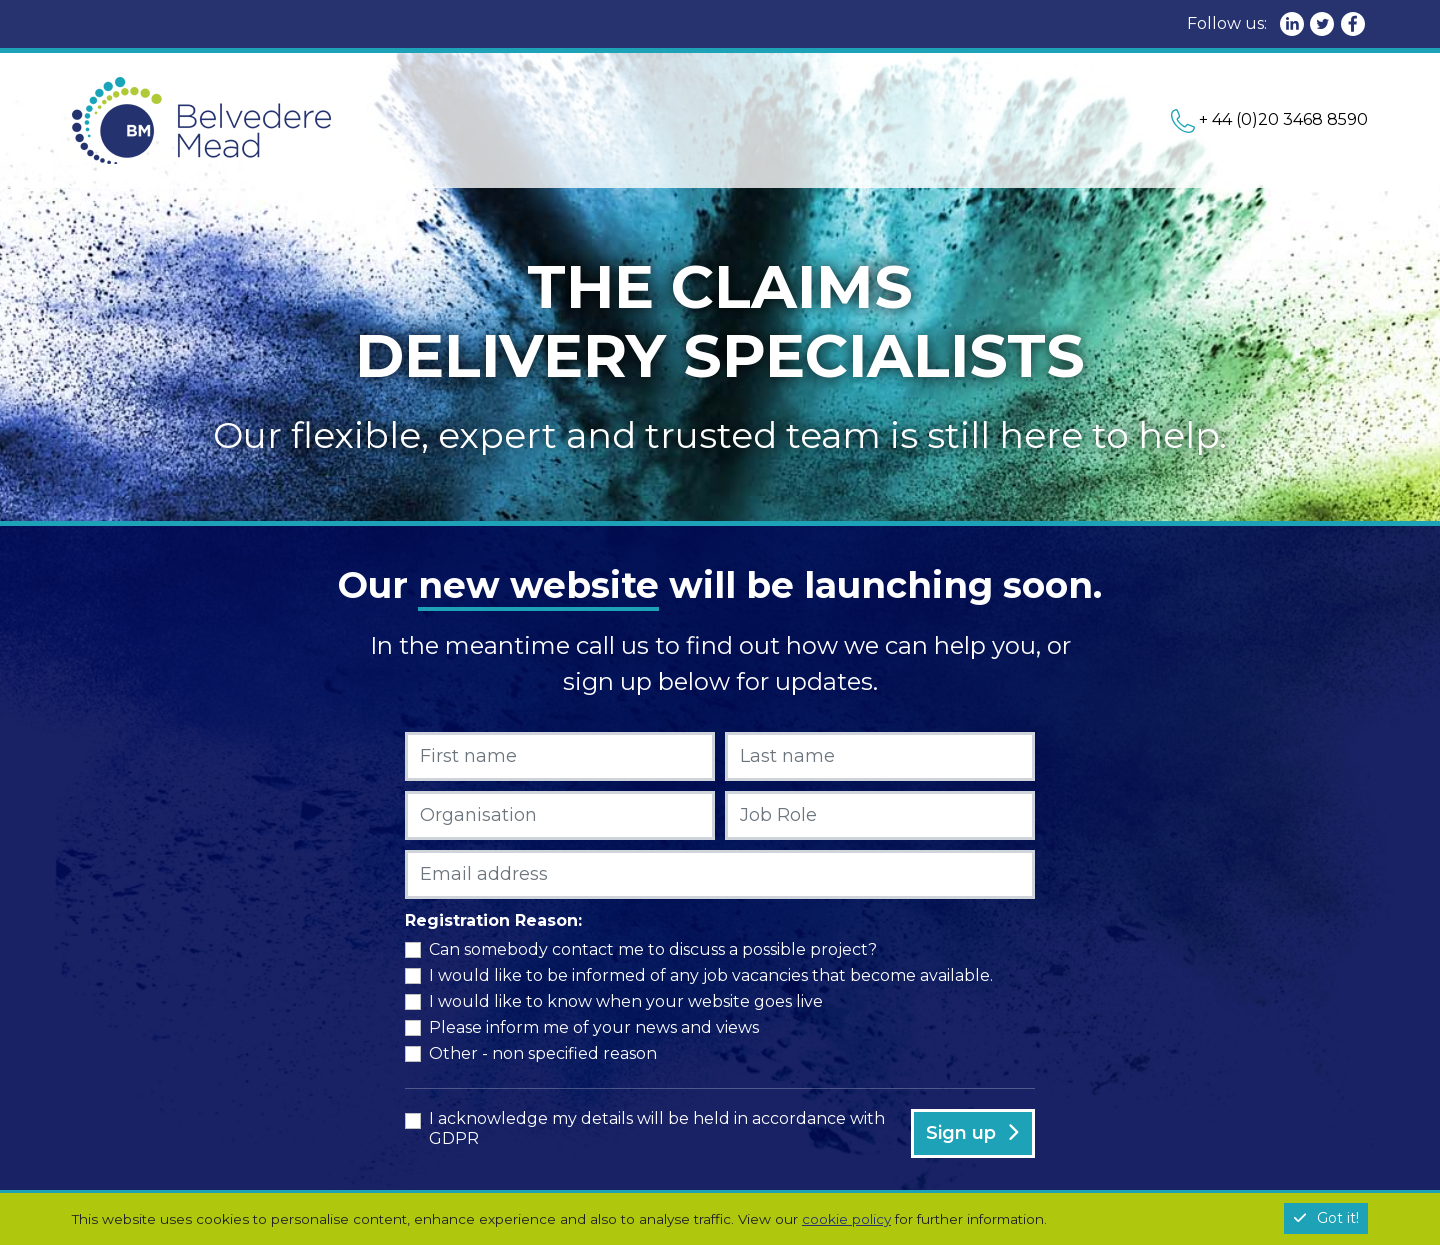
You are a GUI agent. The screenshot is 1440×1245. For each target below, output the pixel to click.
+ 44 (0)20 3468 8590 (1269, 119)
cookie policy (846, 1219)
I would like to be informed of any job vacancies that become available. (711, 975)
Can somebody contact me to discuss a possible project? (653, 949)
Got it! (1326, 1218)
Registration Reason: (493, 920)
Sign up (973, 1133)
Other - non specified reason (543, 1053)
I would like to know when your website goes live (626, 1001)
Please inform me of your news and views (594, 1027)
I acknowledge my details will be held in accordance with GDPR (657, 1128)
